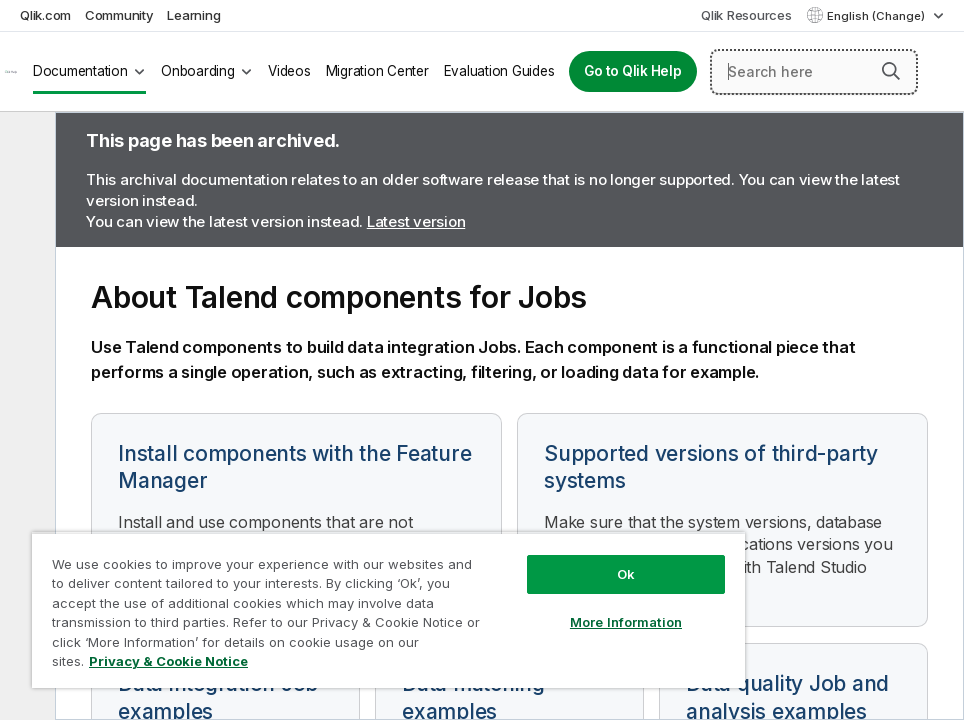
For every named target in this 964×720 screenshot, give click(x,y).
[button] (891, 71)
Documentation (80, 71)
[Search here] (814, 72)
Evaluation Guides (499, 71)
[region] (388, 610)
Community (119, 15)
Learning (193, 15)
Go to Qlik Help (632, 71)
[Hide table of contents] (25, 143)
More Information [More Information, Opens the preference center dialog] (626, 622)
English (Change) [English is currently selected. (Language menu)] (877, 16)
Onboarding (198, 71)
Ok (626, 574)
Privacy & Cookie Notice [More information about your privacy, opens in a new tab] (168, 661)
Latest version (416, 221)
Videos (289, 71)
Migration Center (377, 71)
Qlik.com (45, 15)
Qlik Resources (746, 15)
